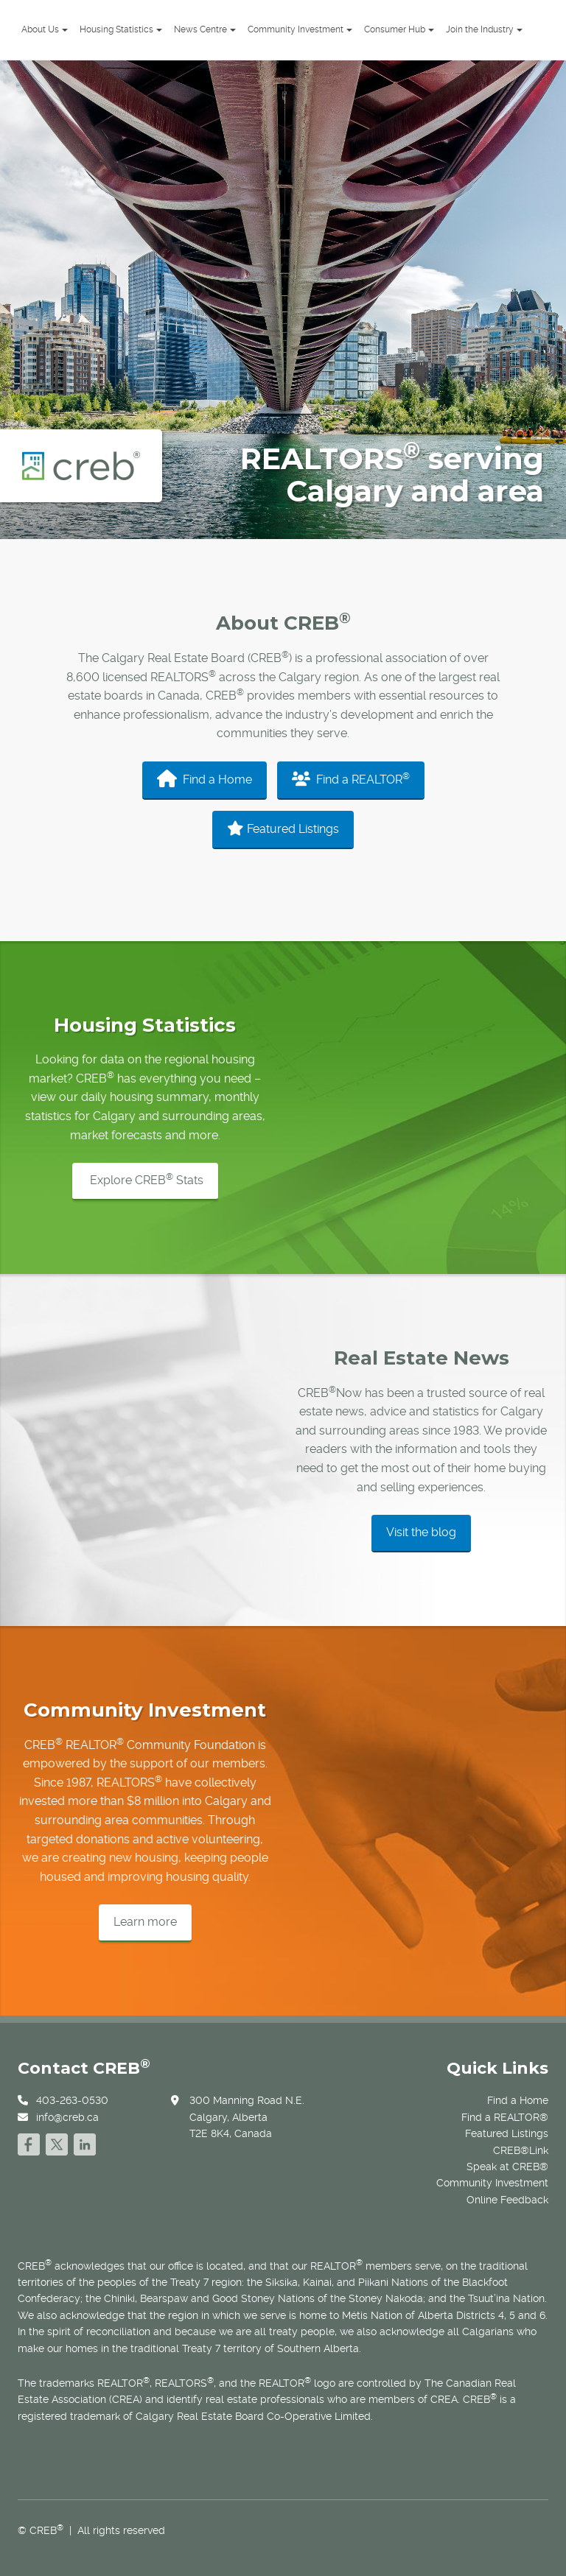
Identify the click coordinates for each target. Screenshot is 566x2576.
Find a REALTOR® (504, 2117)
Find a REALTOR (351, 778)
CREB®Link (520, 2150)
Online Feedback (507, 2200)
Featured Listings (283, 828)
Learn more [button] (145, 1922)
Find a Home (204, 778)
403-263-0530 (72, 2100)
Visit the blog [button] (421, 1532)
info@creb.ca (67, 2117)
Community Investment (492, 2183)
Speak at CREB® (507, 2166)
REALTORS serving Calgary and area (392, 474)
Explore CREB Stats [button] (145, 1179)
